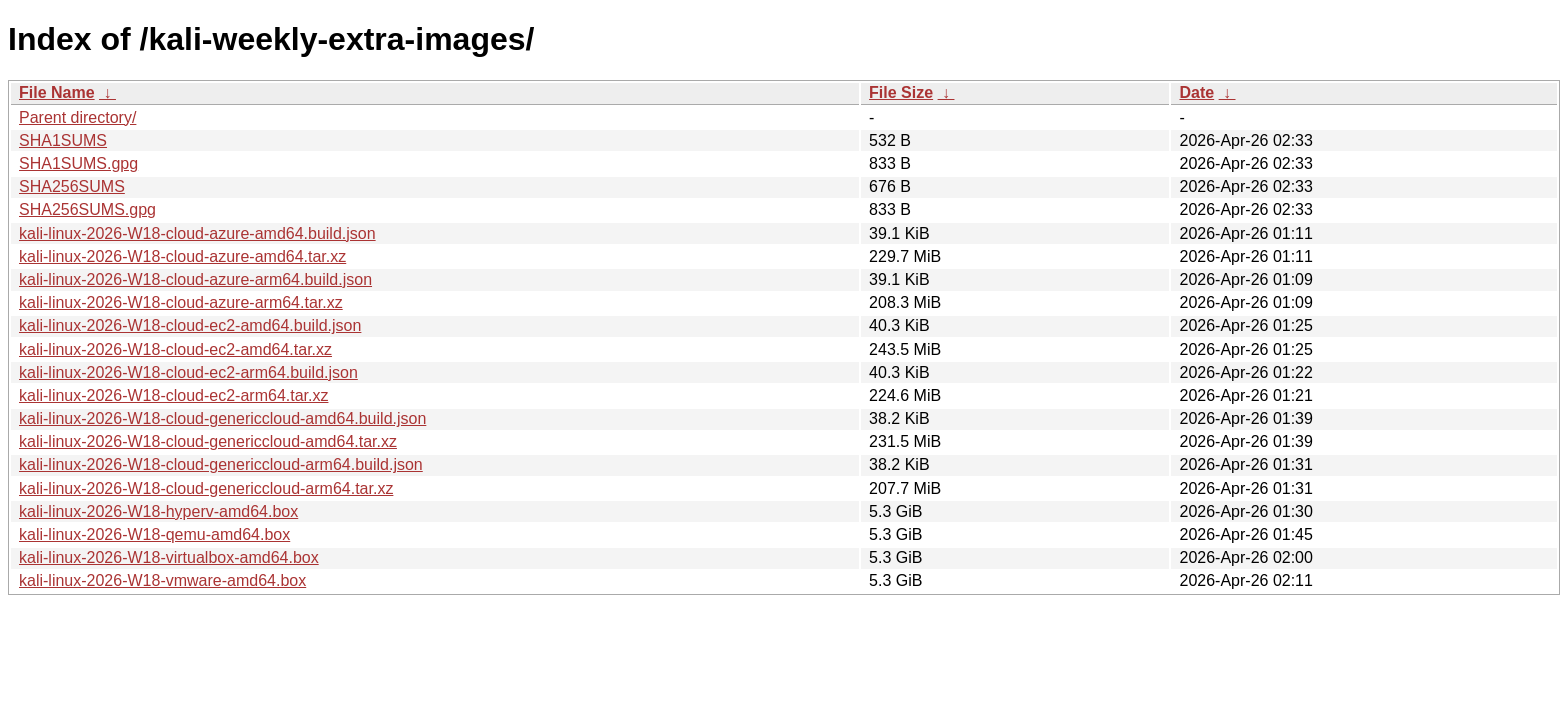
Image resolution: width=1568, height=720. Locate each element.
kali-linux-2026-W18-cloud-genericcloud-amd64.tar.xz (208, 441)
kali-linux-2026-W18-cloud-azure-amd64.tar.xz (182, 256)
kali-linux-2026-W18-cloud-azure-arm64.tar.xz (181, 302)
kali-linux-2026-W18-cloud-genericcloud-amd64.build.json (222, 418)
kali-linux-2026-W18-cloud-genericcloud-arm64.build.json (221, 464)
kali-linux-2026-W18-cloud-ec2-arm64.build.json (188, 372)
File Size (901, 92)
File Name (57, 92)
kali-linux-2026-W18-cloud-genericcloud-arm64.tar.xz (206, 488)
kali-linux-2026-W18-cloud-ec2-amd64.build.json (190, 325)
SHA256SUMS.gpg (87, 209)
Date (1196, 92)
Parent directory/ (77, 117)
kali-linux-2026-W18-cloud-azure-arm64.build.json (195, 279)
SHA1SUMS (63, 140)
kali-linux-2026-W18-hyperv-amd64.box (158, 511)
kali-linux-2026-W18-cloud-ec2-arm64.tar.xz (173, 395)
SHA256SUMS (72, 186)
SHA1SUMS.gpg (78, 163)
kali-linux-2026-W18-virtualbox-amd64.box (169, 557)
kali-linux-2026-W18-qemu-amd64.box (154, 534)
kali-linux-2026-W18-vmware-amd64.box (162, 580)
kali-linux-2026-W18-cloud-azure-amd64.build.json (197, 233)
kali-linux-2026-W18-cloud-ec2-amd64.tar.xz (175, 349)
